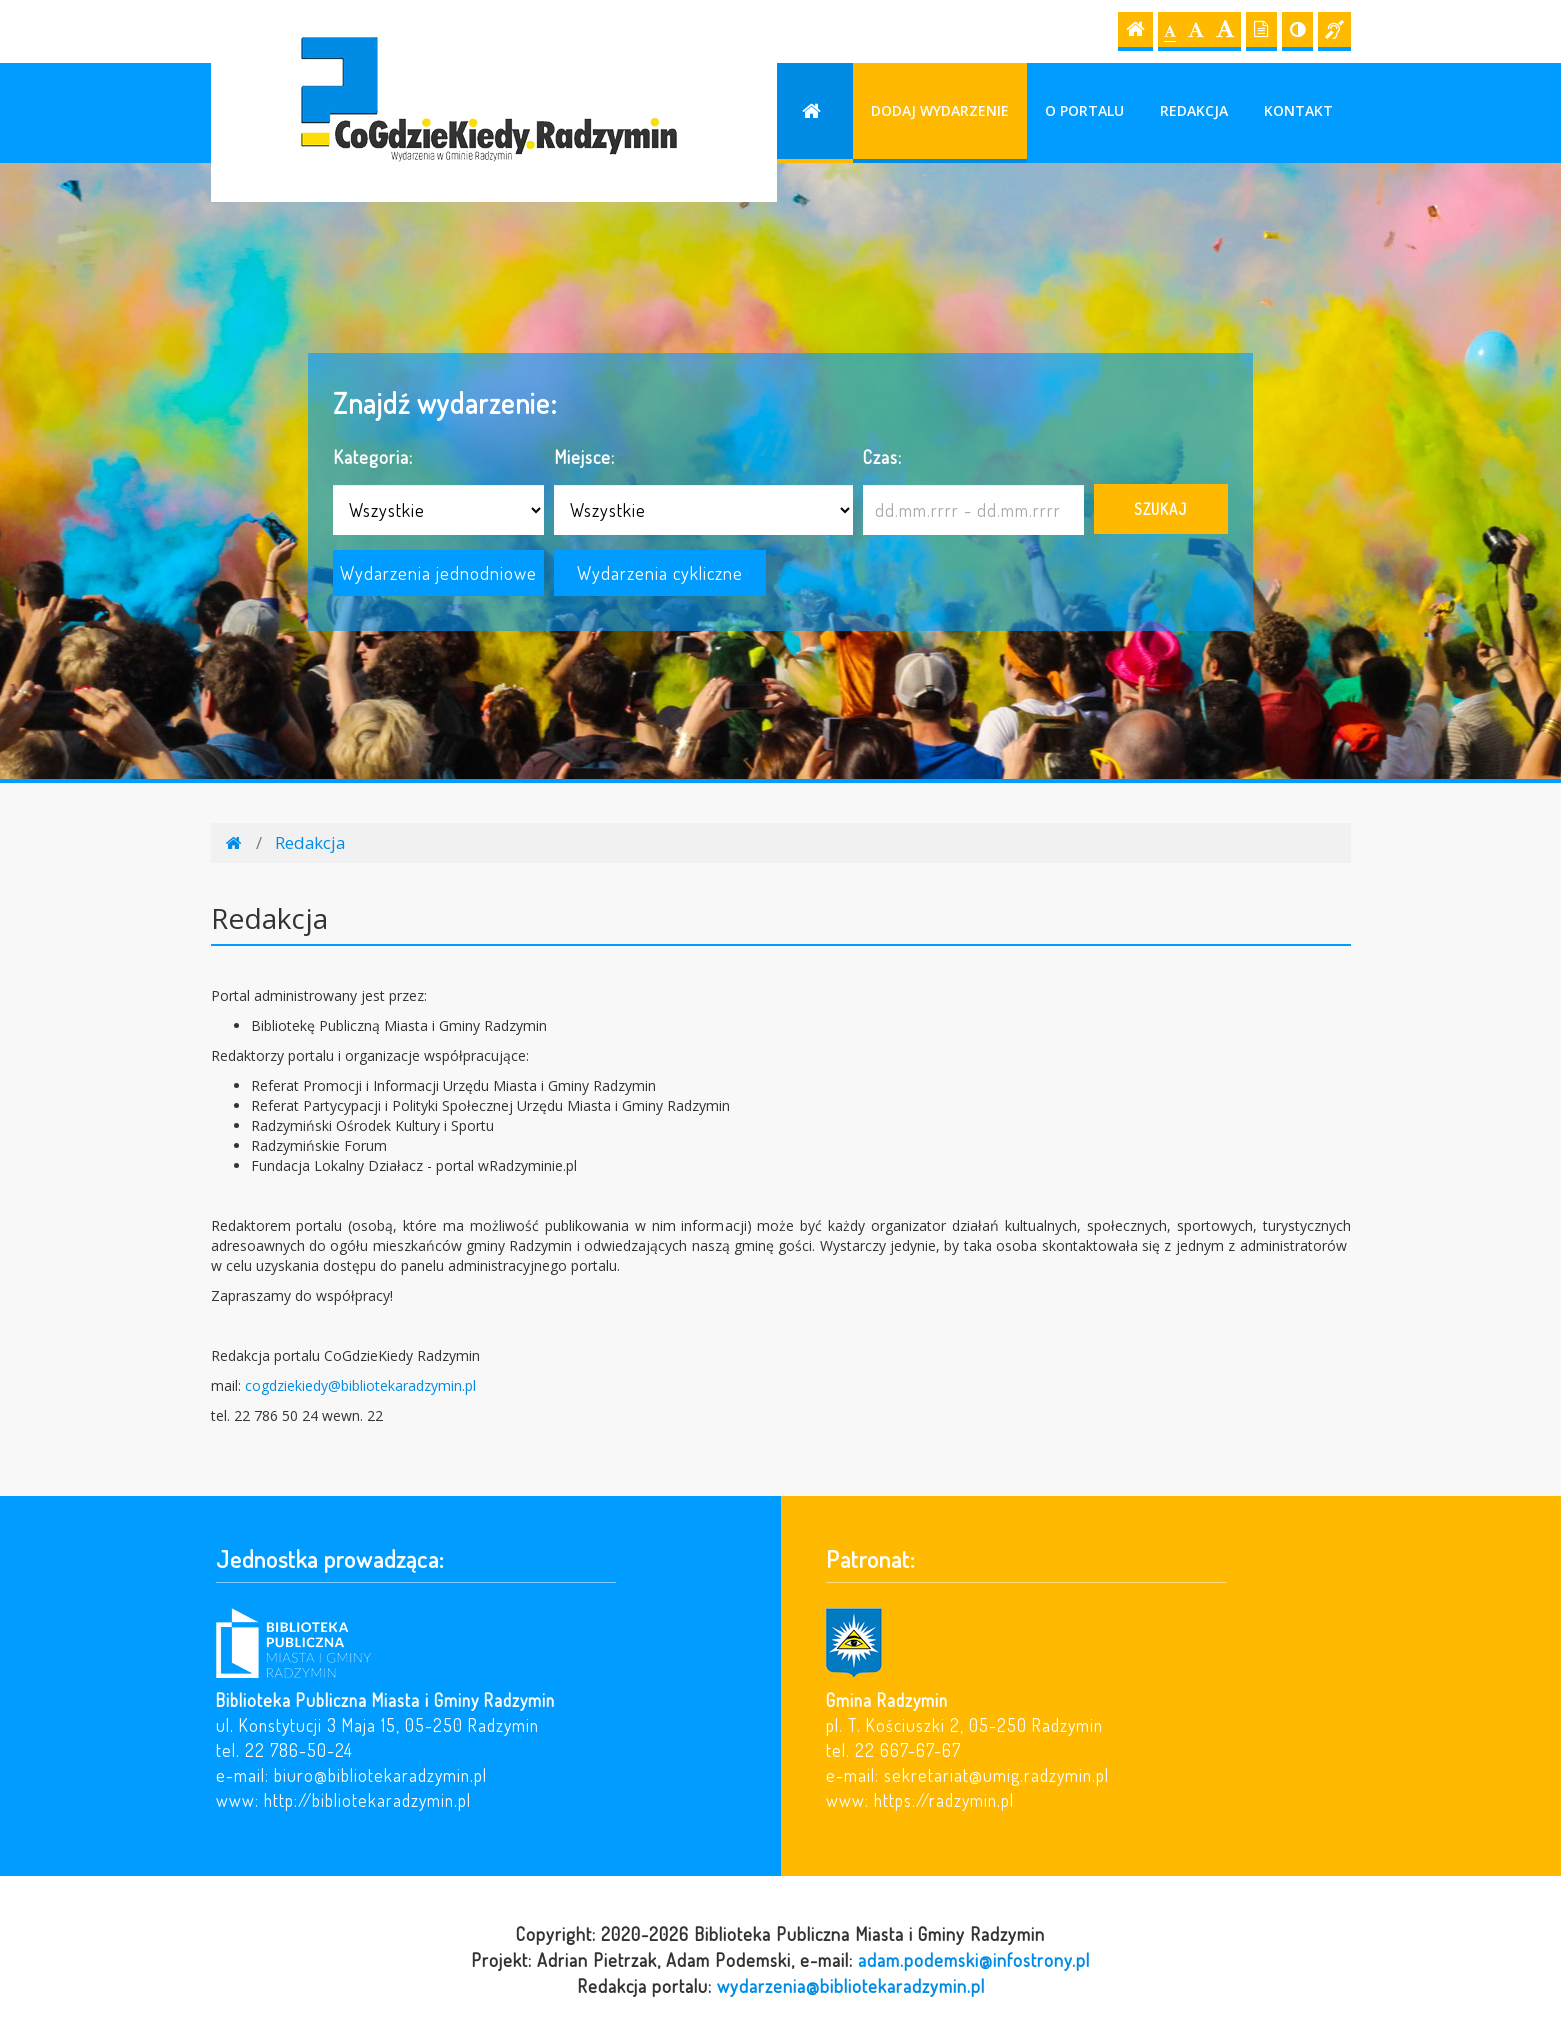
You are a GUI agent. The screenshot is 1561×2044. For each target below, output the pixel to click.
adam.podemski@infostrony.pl (974, 1959)
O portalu (1084, 110)
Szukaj (1160, 509)
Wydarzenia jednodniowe (438, 572)
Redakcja (1194, 110)
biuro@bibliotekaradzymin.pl (380, 1775)
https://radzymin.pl (944, 1800)
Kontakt (1298, 110)
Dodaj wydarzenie (940, 110)
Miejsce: (584, 456)
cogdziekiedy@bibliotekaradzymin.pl (360, 1385)
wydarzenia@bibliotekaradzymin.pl (851, 1985)
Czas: (882, 456)
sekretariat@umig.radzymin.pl (996, 1775)
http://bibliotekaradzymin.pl (367, 1800)
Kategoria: (373, 456)
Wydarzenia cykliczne (660, 572)
